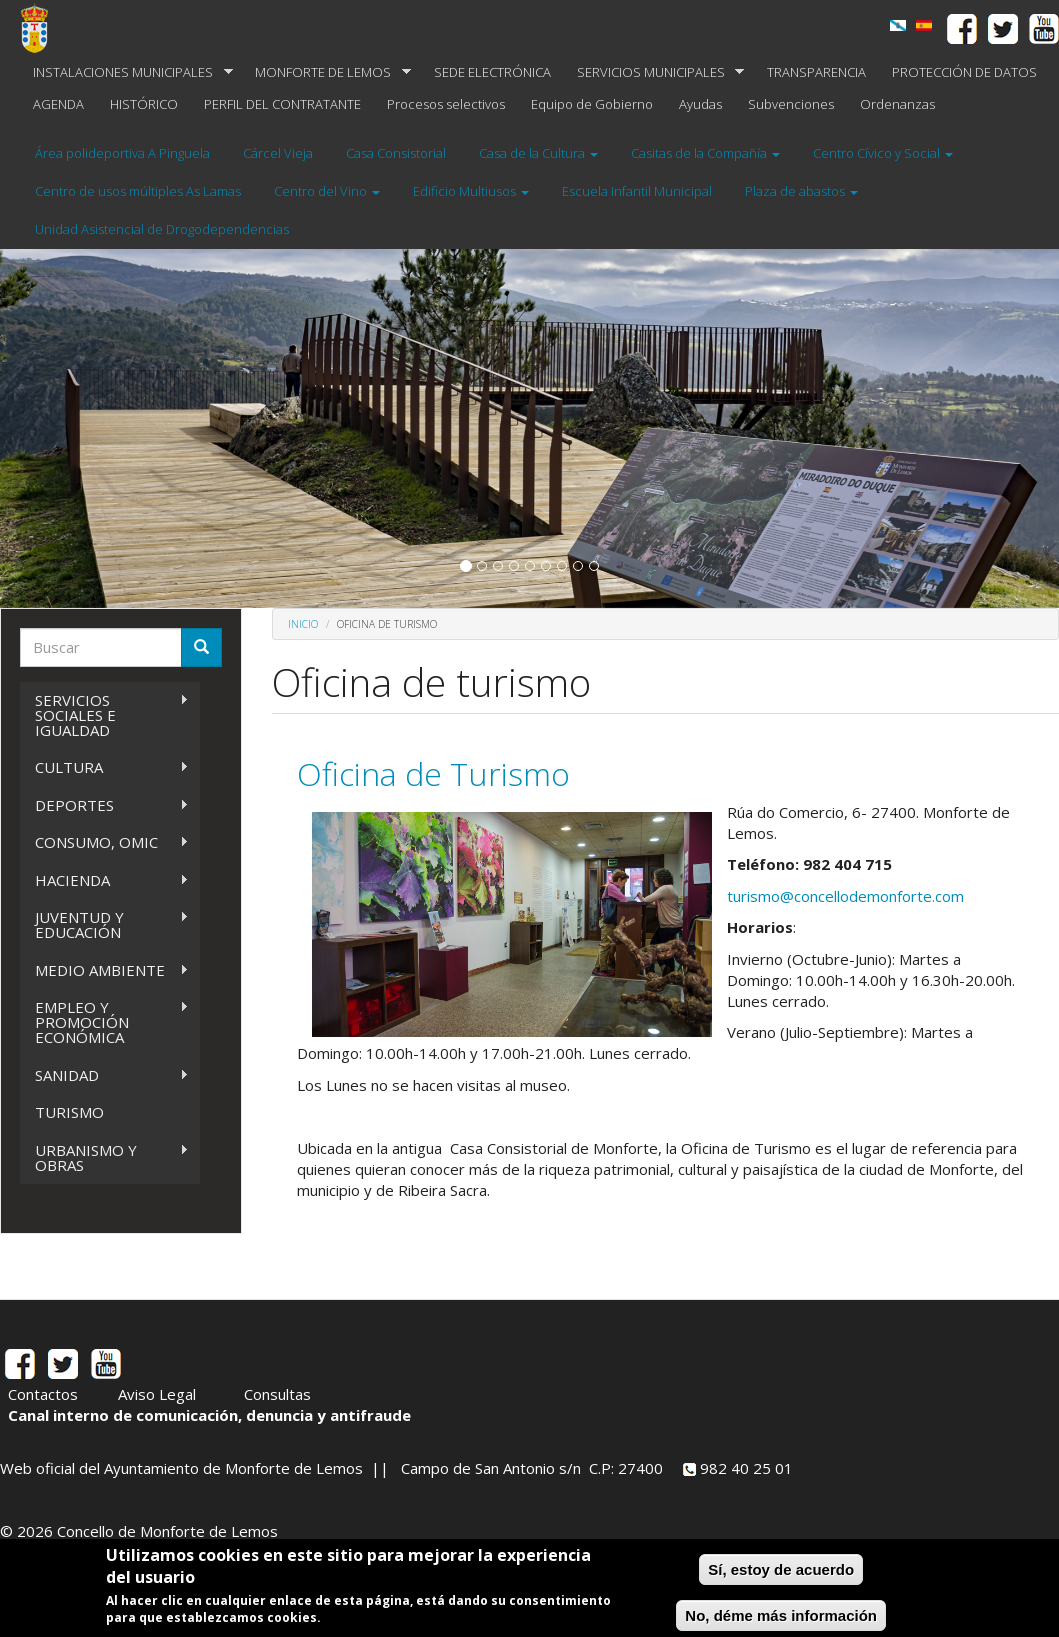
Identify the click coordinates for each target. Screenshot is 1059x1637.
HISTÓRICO (144, 104)
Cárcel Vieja (278, 153)
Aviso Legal (157, 1394)
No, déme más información (781, 1615)
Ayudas (700, 104)
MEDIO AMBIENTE (104, 970)
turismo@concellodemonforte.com (845, 896)
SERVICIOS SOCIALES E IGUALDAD (104, 715)
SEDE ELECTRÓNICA (492, 72)
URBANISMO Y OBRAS (104, 1157)
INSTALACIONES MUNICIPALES (126, 72)
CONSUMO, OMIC (104, 842)
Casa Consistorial (396, 153)
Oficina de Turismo (433, 773)
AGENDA (58, 104)
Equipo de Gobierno (592, 104)
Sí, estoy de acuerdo (781, 1569)
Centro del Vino (327, 191)
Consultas (277, 1394)
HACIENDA (104, 880)
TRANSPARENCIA (816, 72)
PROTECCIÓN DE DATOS (964, 72)
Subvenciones (791, 104)
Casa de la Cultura (538, 153)
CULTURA (104, 767)
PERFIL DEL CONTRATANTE (282, 104)
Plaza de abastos (801, 191)
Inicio (303, 624)
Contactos (43, 1394)
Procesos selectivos (446, 104)
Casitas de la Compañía (705, 153)
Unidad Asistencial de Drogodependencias (162, 229)
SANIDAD (104, 1075)
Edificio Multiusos (471, 191)
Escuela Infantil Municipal (637, 191)
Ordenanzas (897, 104)
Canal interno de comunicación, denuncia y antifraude (209, 1415)
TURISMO (69, 1112)
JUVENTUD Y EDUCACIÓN (104, 924)
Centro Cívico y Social (883, 153)
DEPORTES (104, 805)
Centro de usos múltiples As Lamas (138, 191)
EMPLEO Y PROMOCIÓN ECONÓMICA (104, 1022)
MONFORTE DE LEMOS (326, 72)
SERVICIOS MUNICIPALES (654, 72)
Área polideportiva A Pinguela (122, 153)
